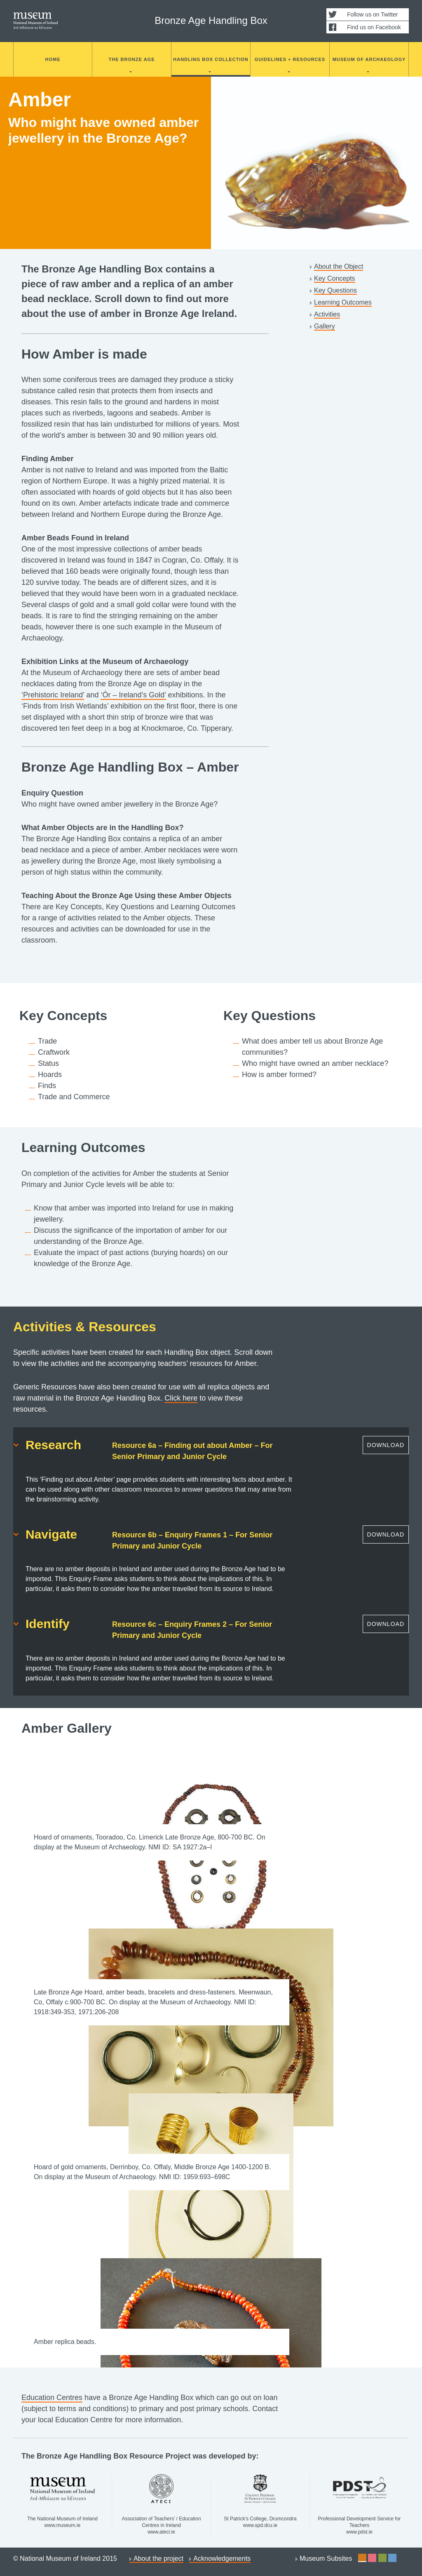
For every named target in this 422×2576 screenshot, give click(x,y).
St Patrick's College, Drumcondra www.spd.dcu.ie (260, 2501)
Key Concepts (334, 278)
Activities (327, 314)
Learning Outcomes (343, 302)
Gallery (324, 326)
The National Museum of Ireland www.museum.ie (62, 2501)
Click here (180, 1398)
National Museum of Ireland (36, 20)
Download (385, 1445)
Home (53, 59)
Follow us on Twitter (372, 14)
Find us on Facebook (374, 27)
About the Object (338, 266)
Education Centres (51, 2397)
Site (362, 2558)
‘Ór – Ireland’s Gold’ (133, 695)
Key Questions (335, 290)
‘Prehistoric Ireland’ (52, 695)
